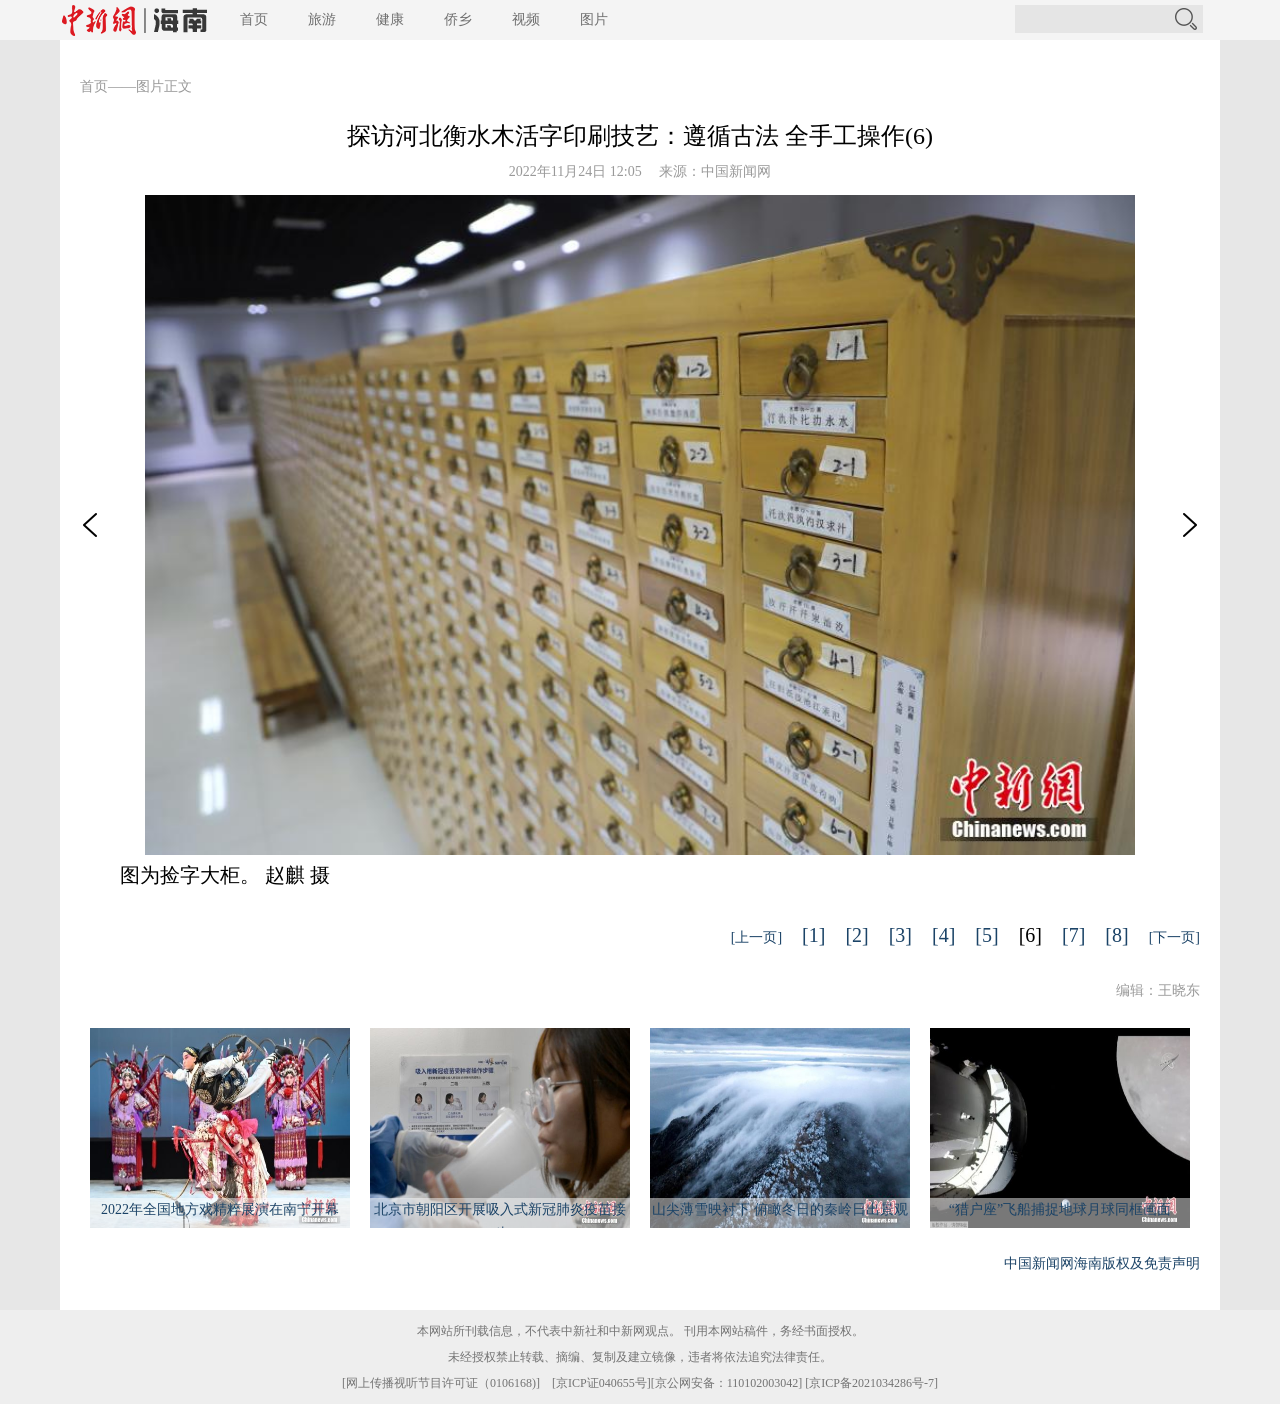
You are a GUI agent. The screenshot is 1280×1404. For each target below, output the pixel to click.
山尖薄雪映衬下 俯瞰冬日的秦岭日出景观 (780, 1209)
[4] (943, 935)
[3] (900, 935)
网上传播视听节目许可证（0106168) (441, 1383)
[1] (813, 935)
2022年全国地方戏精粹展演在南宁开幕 (220, 1209)
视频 (526, 19)
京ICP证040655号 (601, 1383)
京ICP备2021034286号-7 (871, 1383)
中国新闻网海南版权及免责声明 (1102, 1263)
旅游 (322, 19)
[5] (986, 935)
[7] (1073, 935)
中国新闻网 (736, 171)
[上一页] (756, 937)
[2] (856, 935)
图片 (594, 19)
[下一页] (1174, 937)
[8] (1116, 935)
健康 (390, 19)
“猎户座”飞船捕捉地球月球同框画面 (1060, 1209)
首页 (254, 19)
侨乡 (458, 19)
